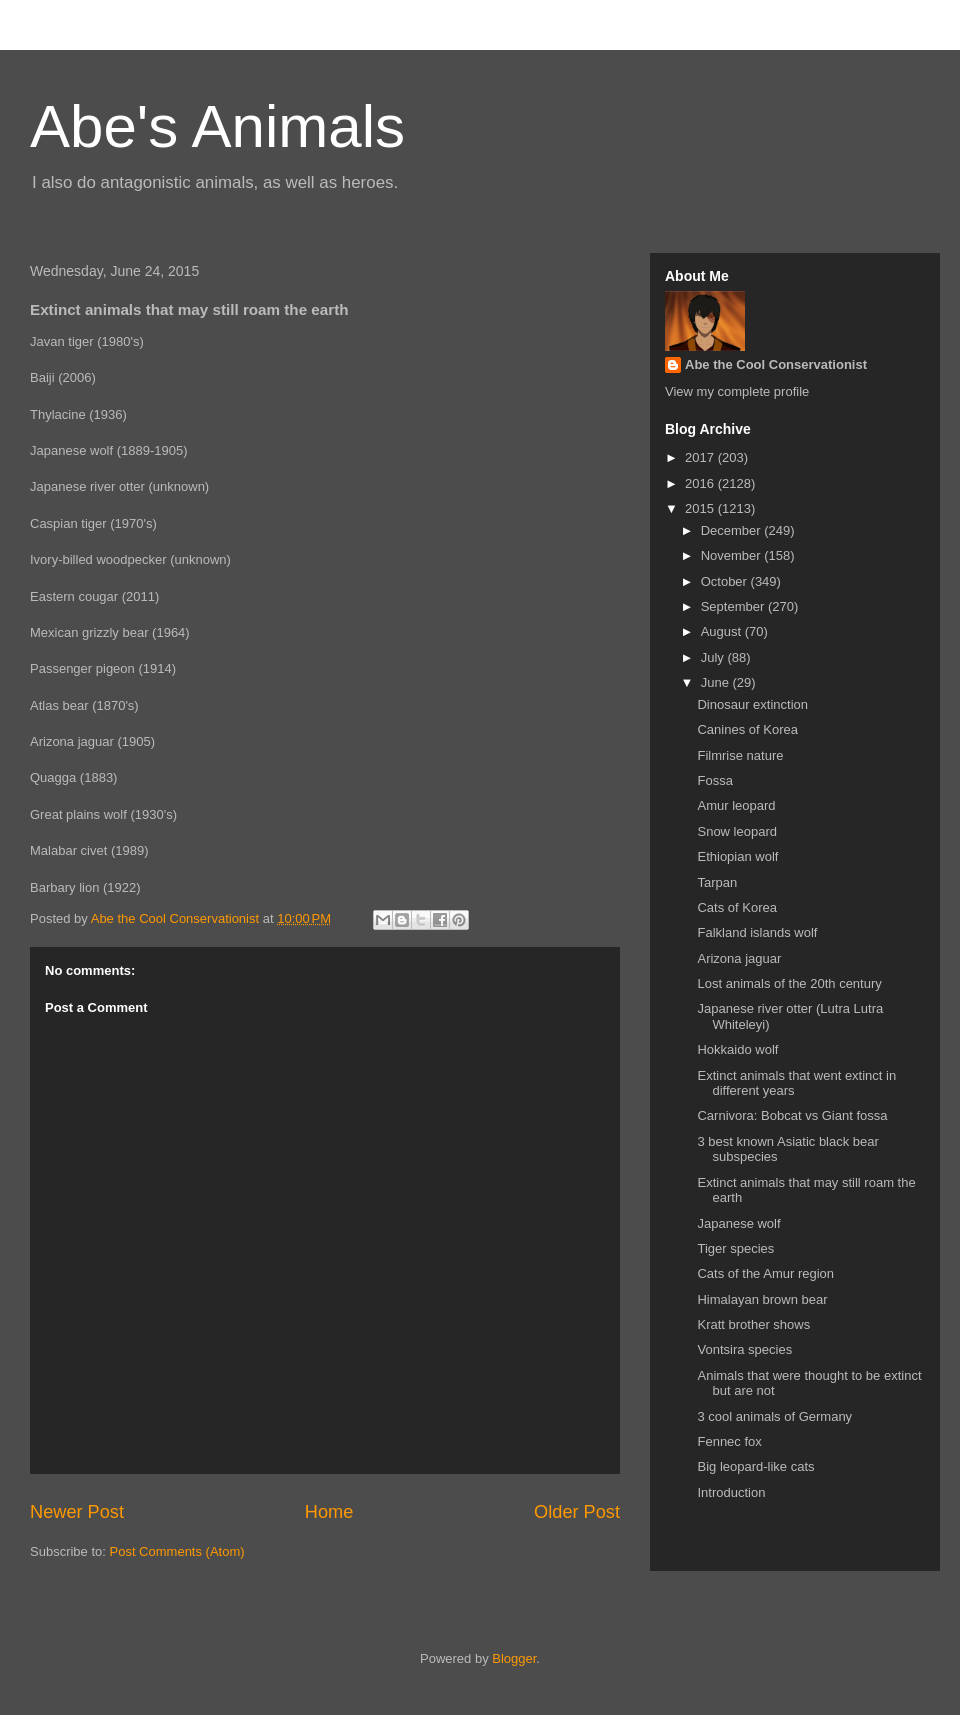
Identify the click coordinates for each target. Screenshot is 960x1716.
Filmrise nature (740, 755)
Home (329, 1512)
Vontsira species (744, 1349)
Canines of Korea (747, 729)
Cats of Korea (737, 907)
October (726, 581)
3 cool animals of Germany (774, 1416)
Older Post (577, 1512)
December (733, 530)
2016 (701, 483)
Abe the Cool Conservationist (776, 364)
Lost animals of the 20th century (789, 983)
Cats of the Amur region (765, 1273)
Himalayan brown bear (762, 1299)
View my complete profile (737, 391)
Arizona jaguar (739, 958)
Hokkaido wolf (737, 1049)
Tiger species (735, 1248)
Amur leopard (736, 805)
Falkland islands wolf (757, 932)
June (717, 682)
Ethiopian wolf (737, 856)
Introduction (731, 1492)
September (734, 606)
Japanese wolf (738, 1223)
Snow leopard (737, 831)
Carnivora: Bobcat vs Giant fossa (792, 1115)
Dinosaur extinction (752, 704)
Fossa (714, 780)
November (733, 555)
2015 (701, 508)
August (723, 631)
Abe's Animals (217, 126)
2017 (701, 457)
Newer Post (77, 1512)
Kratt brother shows (753, 1324)
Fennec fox (729, 1441)
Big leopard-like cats (755, 1466)
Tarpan (717, 882)
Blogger (514, 1658)
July (714, 657)
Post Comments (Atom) (177, 1551)
